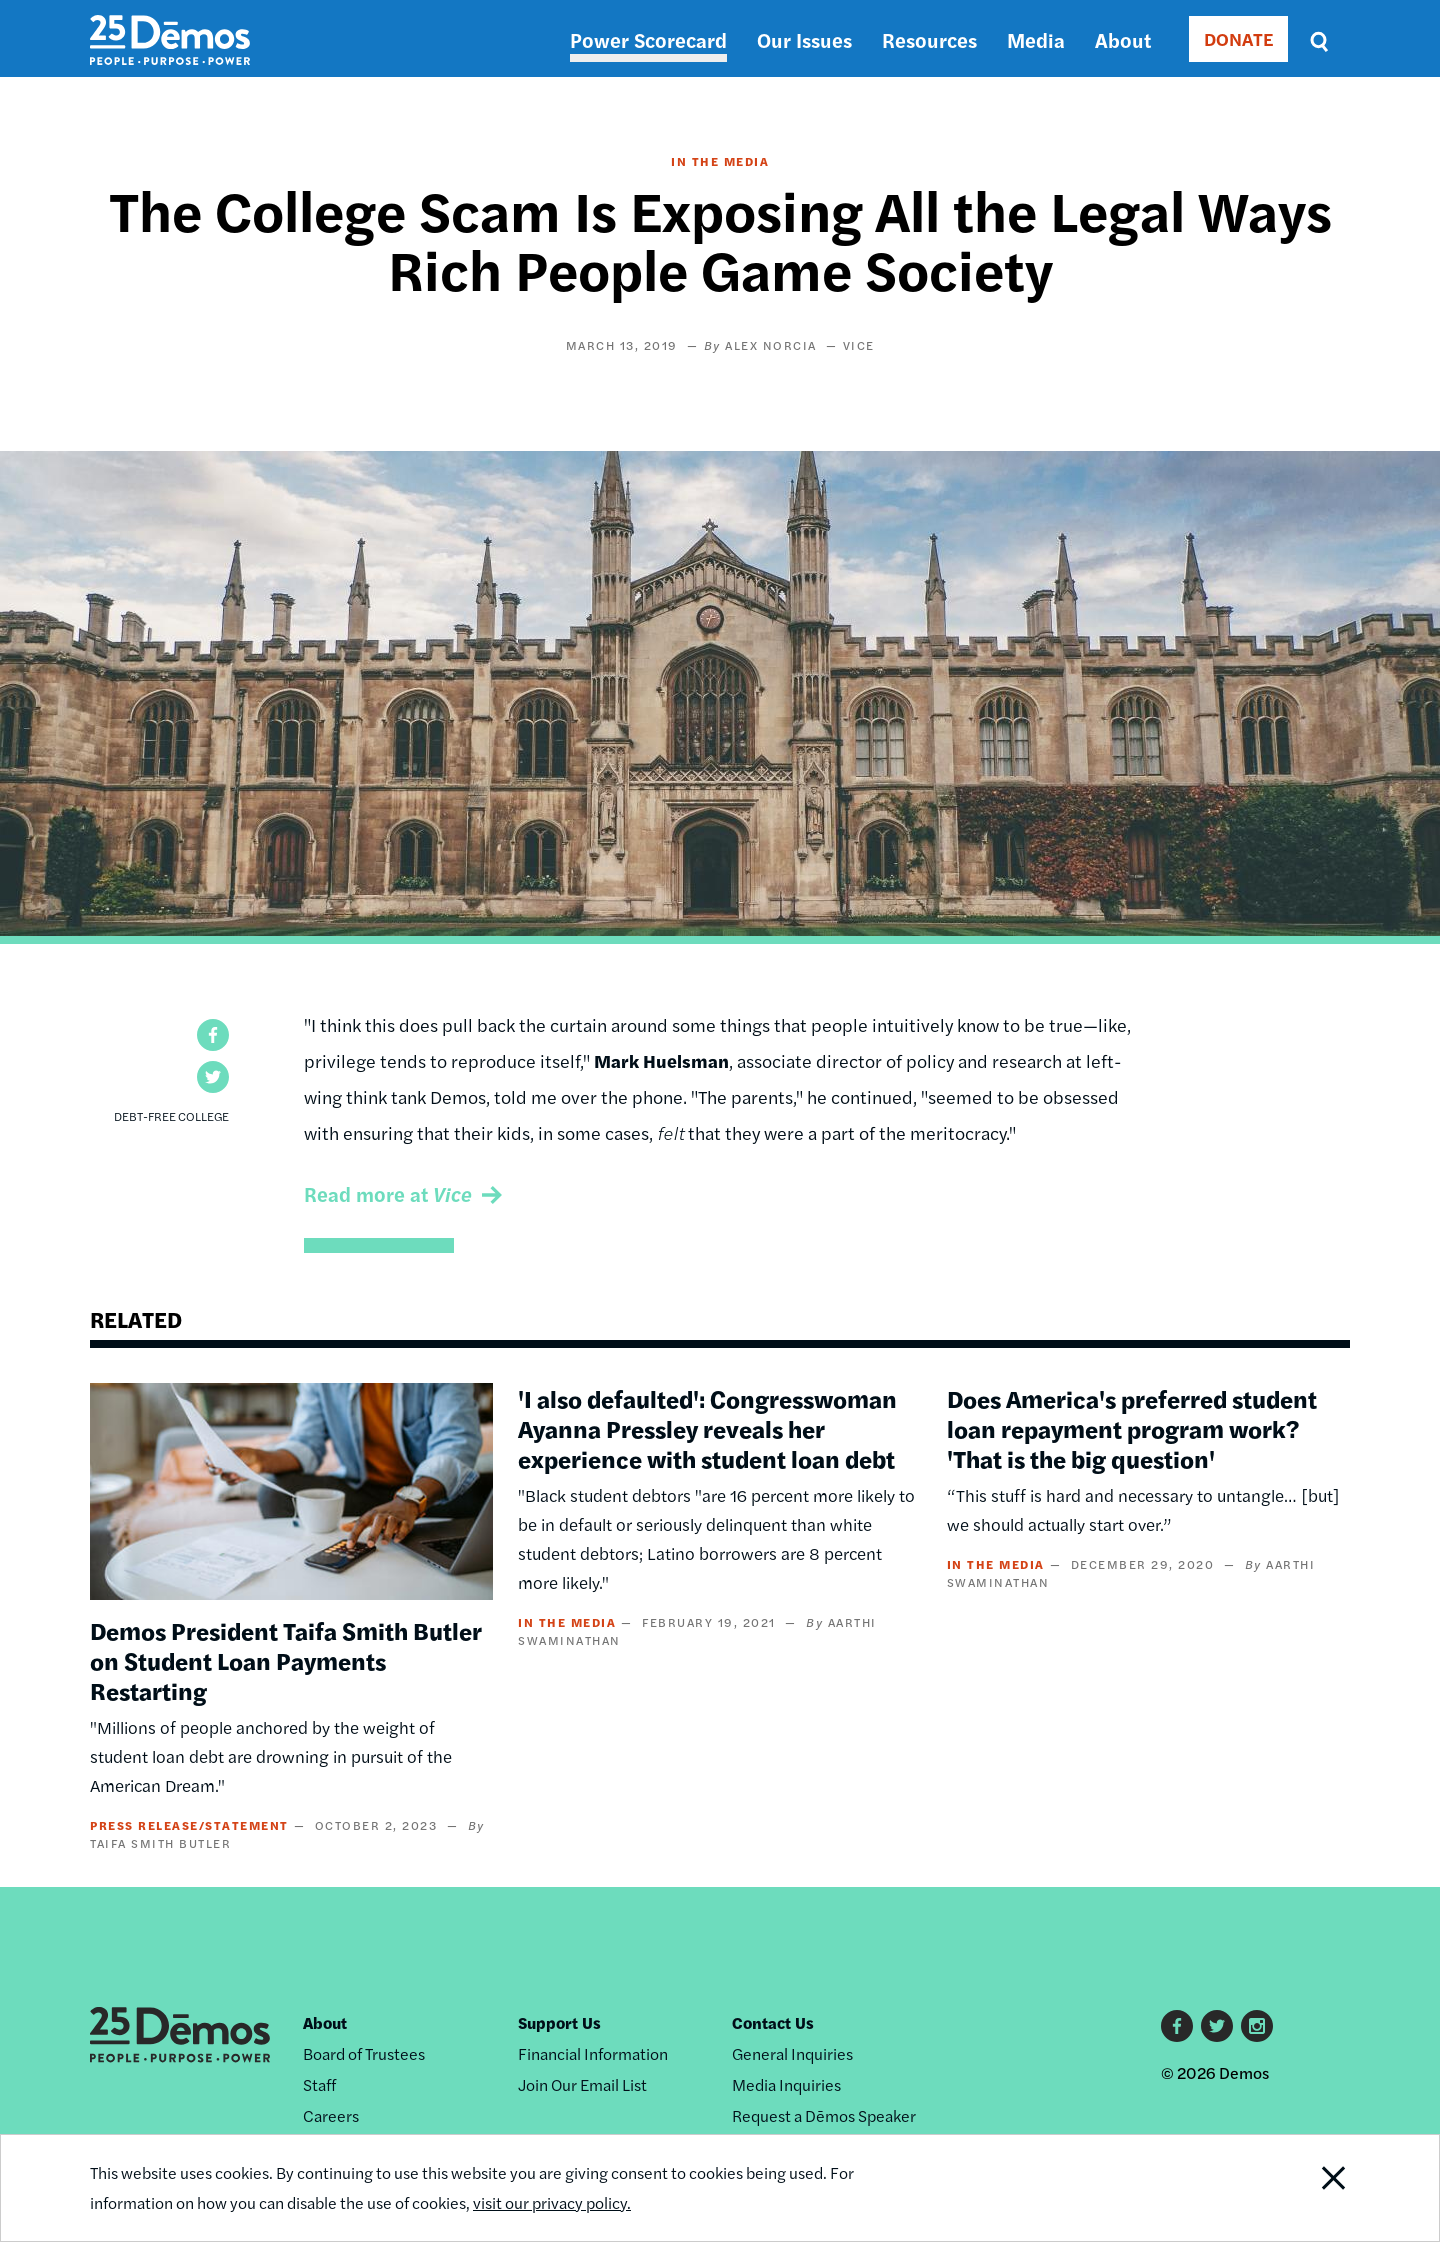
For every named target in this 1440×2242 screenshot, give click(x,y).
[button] (213, 1035)
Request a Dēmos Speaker (824, 2115)
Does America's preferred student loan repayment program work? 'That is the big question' (1132, 1428)
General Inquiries (792, 2053)
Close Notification (1309, 2188)
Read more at (388, 1193)
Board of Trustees (364, 2053)
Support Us (559, 2022)
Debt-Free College (171, 1116)
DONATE (1238, 38)
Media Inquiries (786, 2084)
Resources (929, 39)
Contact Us (773, 2022)
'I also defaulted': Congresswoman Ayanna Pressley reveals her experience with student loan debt (707, 1428)
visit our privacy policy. (552, 2202)
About (1123, 39)
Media (1036, 39)
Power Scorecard (648, 39)
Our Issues (804, 39)
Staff (319, 2084)
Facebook (1177, 2026)
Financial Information (593, 2053)
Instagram (1257, 2026)
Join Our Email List (582, 2084)
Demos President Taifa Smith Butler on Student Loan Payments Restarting (286, 1660)
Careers (331, 2115)
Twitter (1217, 2026)
